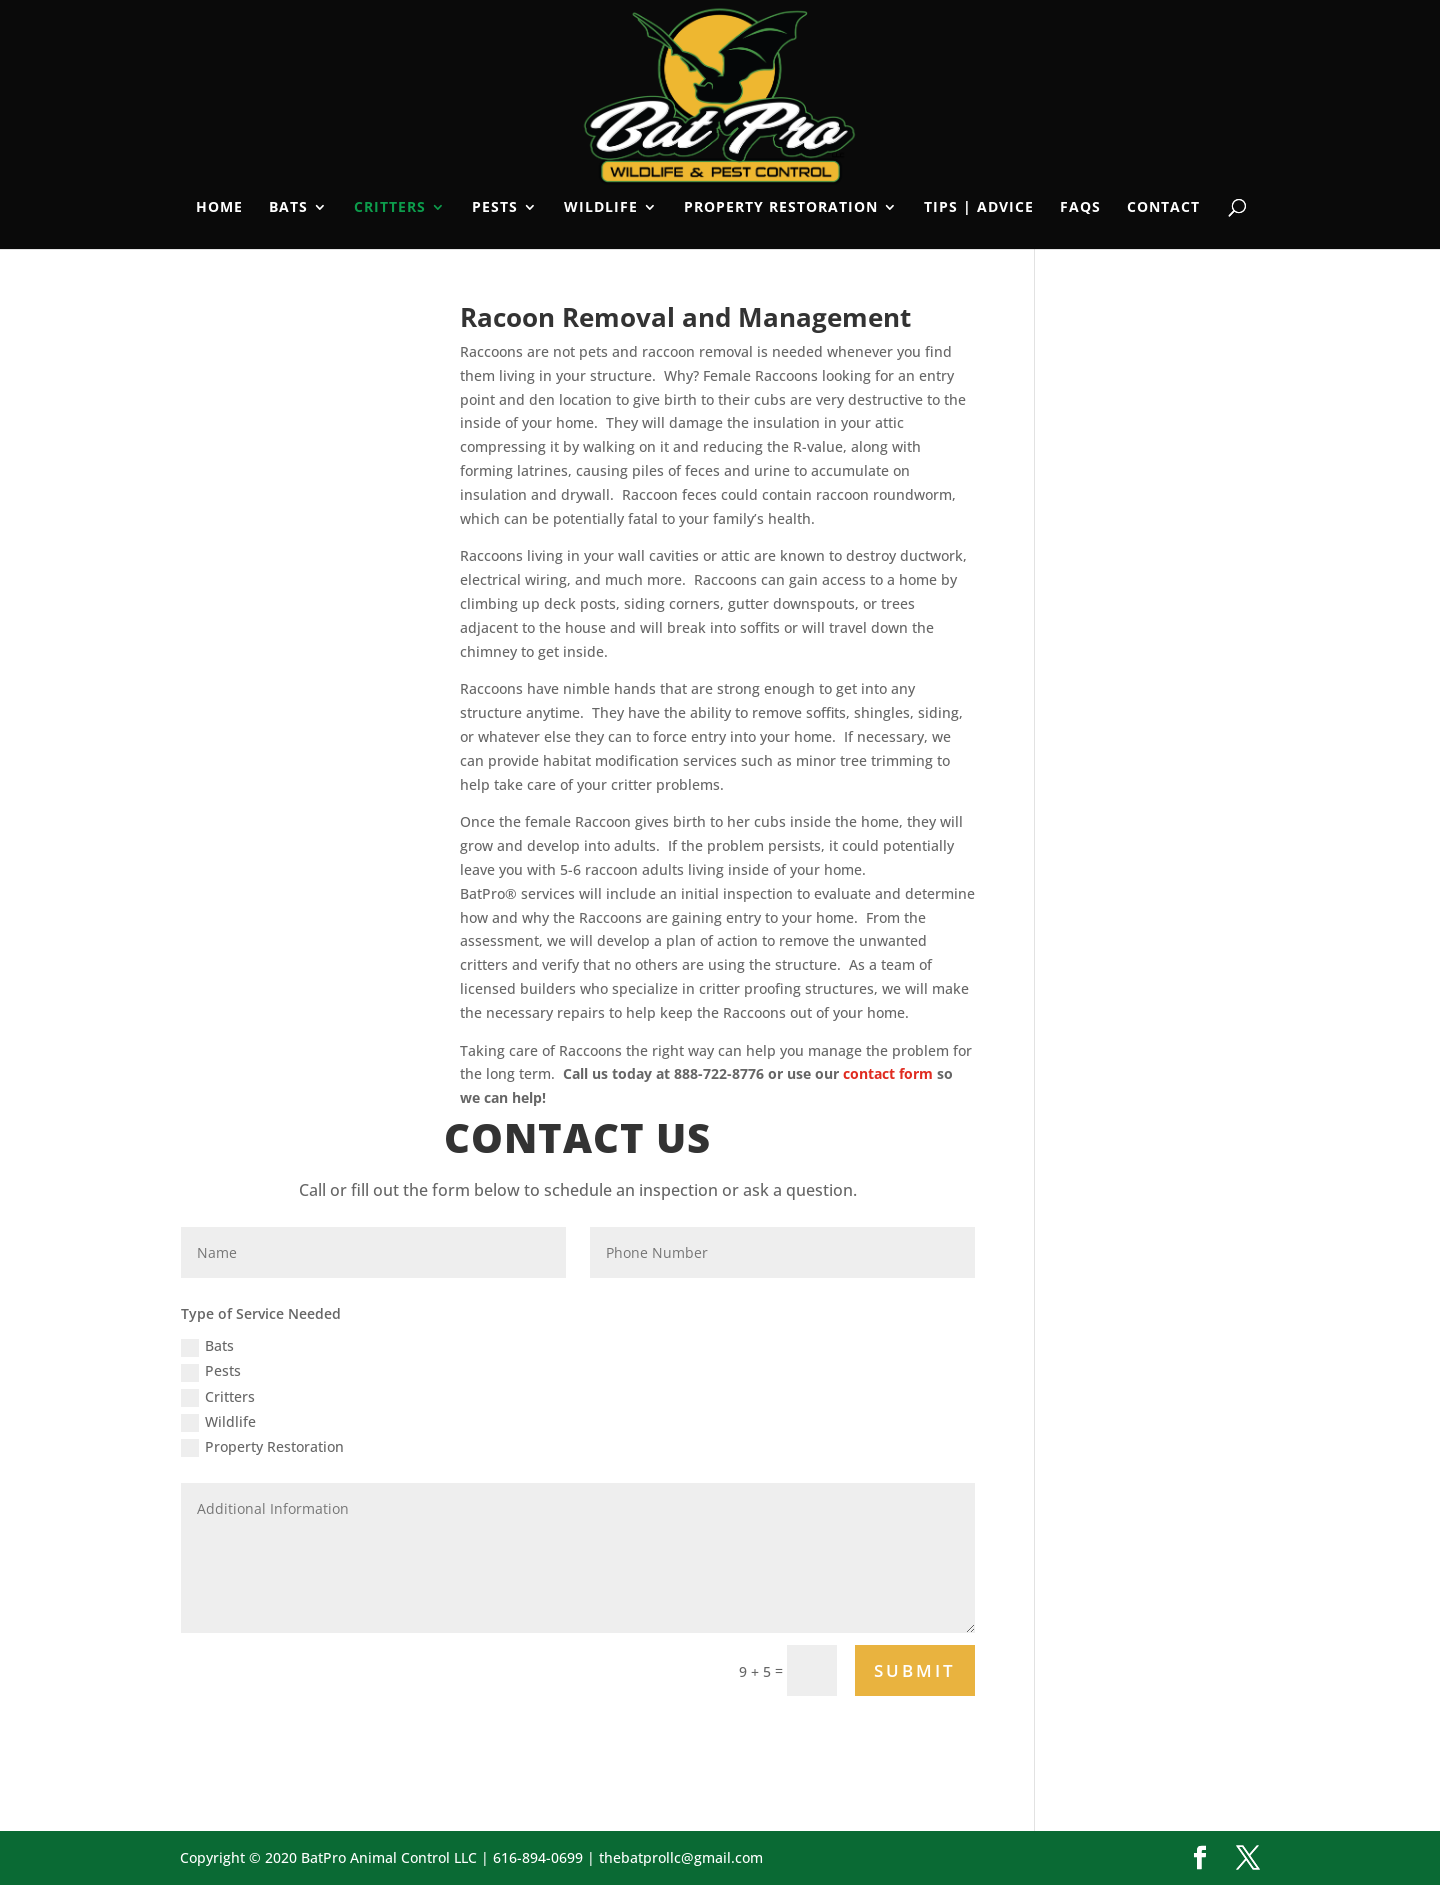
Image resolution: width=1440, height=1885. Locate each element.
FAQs (1080, 208)
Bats (288, 208)
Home (219, 208)
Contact (1163, 208)
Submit (915, 1670)
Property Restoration (781, 208)
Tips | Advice (979, 208)
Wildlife (601, 208)
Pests (495, 208)
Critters (390, 208)
